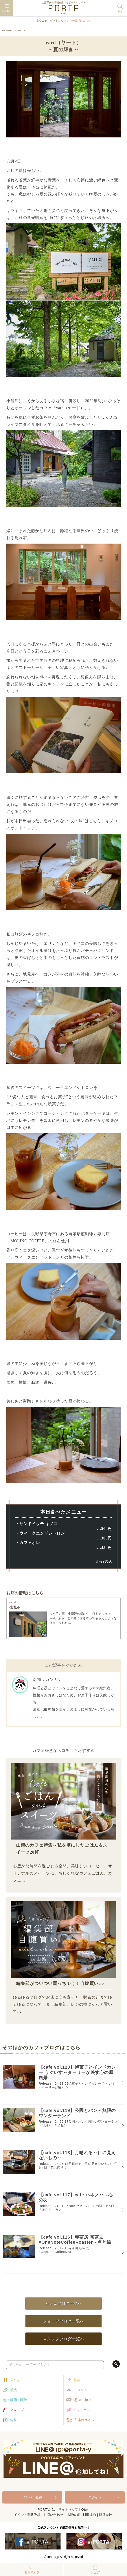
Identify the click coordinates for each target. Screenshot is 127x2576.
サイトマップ (68, 2509)
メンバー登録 (32, 2497)
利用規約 (89, 2515)
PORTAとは (46, 2509)
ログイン (94, 2497)
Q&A (84, 2509)
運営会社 (105, 2515)
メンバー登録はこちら (77, 20)
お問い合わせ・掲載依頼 (61, 2515)
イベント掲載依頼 (27, 2515)
